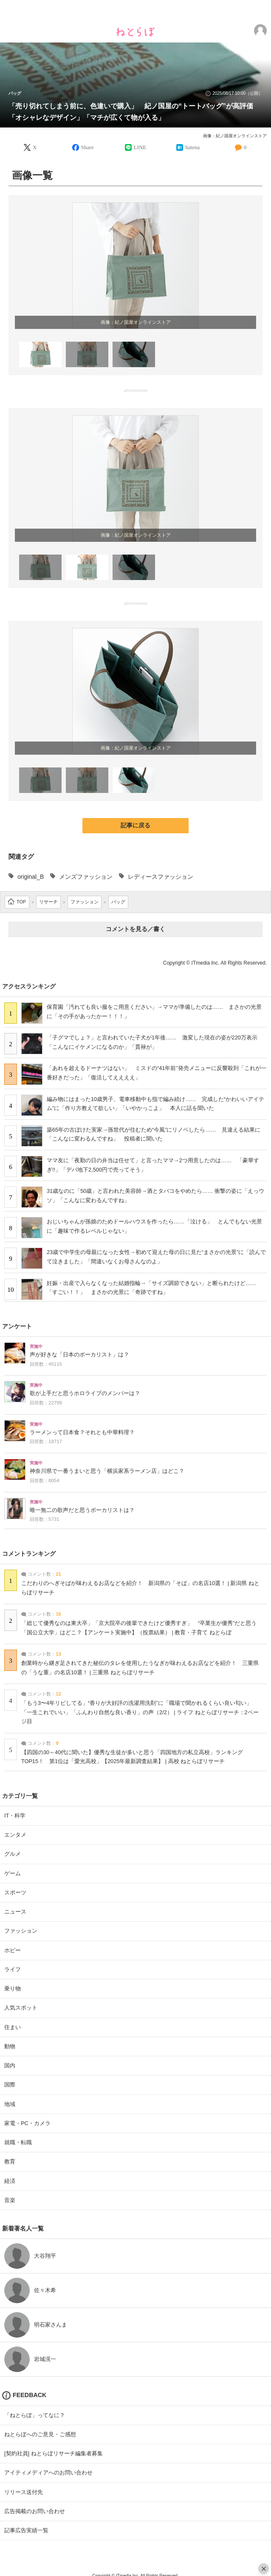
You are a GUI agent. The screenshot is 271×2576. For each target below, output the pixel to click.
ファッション (20, 1931)
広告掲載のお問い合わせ (34, 2511)
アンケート (17, 1326)
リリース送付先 (23, 2492)
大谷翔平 (45, 2256)
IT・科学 (14, 1815)
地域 (9, 2104)
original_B (30, 876)
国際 (9, 2084)
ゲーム (12, 1873)
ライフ (12, 1969)
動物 (9, 2046)
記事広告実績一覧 (26, 2530)
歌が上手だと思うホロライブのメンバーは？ (85, 1393)
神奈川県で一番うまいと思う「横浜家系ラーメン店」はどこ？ (107, 1471)
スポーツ (15, 1892)
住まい (12, 2027)
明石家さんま (50, 2324)
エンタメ (15, 1835)
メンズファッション (86, 876)
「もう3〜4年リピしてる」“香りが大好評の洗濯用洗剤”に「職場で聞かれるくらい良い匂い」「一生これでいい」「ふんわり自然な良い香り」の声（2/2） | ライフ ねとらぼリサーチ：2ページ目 (140, 1712)
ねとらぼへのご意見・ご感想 (40, 2434)
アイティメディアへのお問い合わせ (48, 2472)
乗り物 (12, 1988)
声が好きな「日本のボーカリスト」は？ (79, 1355)
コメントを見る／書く (135, 929)
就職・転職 (18, 2142)
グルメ (12, 1854)
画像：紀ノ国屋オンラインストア (235, 135)
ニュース (15, 1911)
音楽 (9, 2200)
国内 (9, 2065)
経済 (9, 2181)
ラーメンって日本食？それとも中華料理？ (82, 1432)
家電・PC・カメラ (27, 2123)
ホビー (12, 1950)
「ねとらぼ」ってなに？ (34, 2415)
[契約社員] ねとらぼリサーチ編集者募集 (53, 2453)
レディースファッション (160, 876)
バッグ (14, 93)
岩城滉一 (45, 2359)
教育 (9, 2161)
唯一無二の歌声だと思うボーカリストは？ (82, 1510)
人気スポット (20, 2007)
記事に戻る (135, 825)
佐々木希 (45, 2290)
